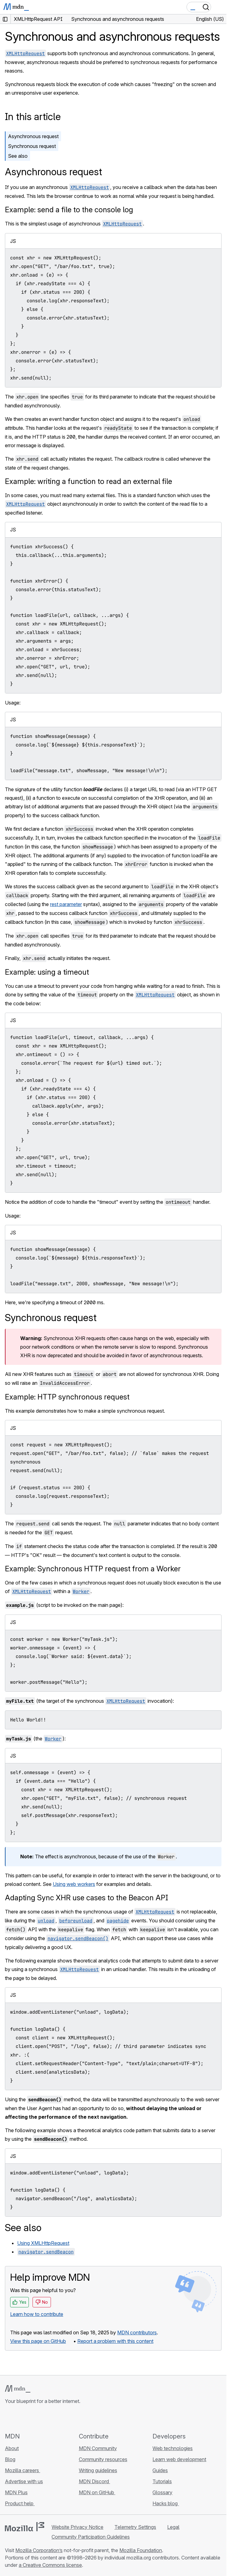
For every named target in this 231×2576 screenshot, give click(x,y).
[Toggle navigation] (219, 7)
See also (18, 156)
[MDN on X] (30, 2418)
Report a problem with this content (115, 2341)
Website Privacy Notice (77, 2527)
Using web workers (74, 1884)
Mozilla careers (22, 2470)
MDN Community (98, 2448)
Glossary (162, 2492)
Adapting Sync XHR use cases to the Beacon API (86, 1897)
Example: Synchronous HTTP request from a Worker (93, 1568)
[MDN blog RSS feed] (52, 2418)
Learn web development (179, 2459)
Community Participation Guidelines (91, 2537)
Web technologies (172, 2448)
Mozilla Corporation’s (39, 2550)
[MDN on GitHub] (8, 2418)
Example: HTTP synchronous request (67, 1396)
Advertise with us (24, 2481)
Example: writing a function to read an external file (88, 481)
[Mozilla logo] (24, 2526)
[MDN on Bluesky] (19, 2418)
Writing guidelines (98, 2470)
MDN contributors (137, 2332)
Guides (160, 2470)
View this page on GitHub (38, 2341)
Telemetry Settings (135, 2527)
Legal (173, 2527)
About (12, 2448)
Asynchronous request (33, 136)
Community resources (103, 2459)
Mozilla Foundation (140, 2550)
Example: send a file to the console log (69, 209)
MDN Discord (94, 2481)
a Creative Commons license (50, 2565)
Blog (10, 2459)
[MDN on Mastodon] (41, 2418)
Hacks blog (165, 2503)
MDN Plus (16, 2492)
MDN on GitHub (97, 2492)
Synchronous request (32, 146)
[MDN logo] (17, 2389)
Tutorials (162, 2481)
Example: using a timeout (47, 972)
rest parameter (66, 904)
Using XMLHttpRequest (43, 2243)
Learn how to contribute (36, 2314)
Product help (20, 2503)
